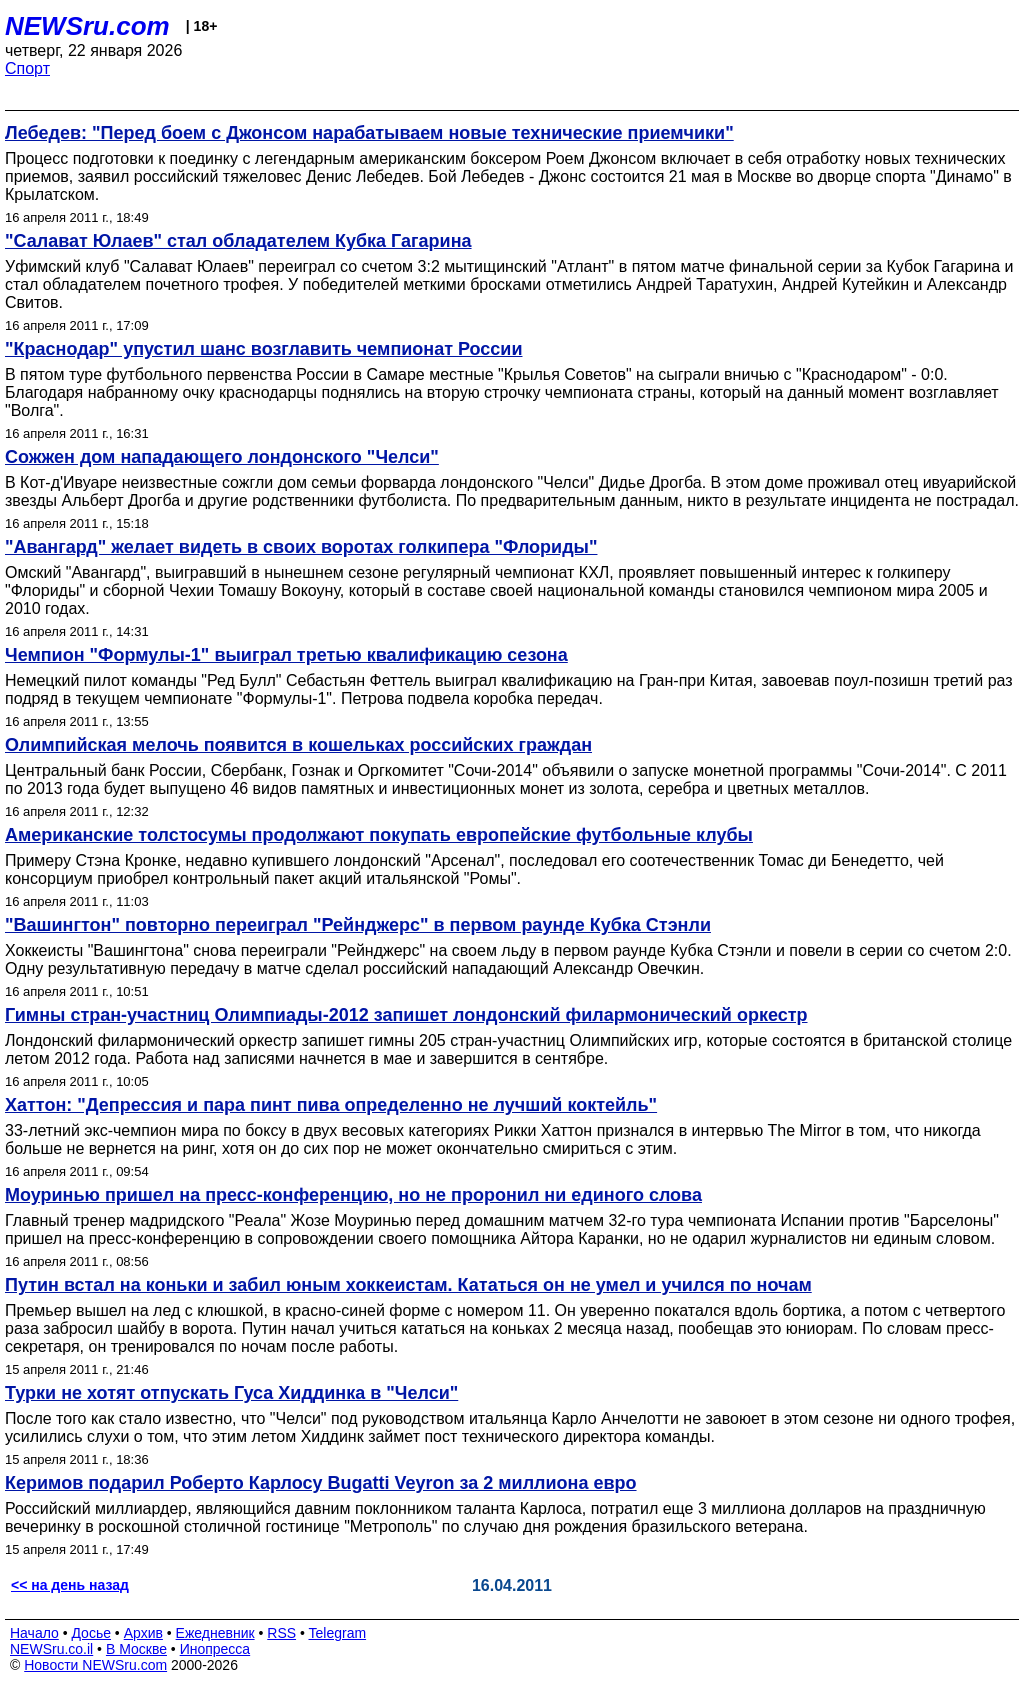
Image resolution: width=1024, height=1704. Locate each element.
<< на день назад (70, 1585)
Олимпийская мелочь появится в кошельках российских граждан (298, 745)
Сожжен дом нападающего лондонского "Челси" (222, 457)
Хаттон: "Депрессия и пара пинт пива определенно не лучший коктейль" (331, 1105)
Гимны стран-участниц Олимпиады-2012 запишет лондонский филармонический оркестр (406, 1015)
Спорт (27, 68)
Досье (91, 1633)
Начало (34, 1633)
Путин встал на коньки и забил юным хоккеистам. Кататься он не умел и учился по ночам (408, 1285)
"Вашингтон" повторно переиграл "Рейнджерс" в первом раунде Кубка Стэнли (358, 925)
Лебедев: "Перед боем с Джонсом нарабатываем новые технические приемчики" (369, 133)
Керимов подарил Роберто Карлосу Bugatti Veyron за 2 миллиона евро (321, 1483)
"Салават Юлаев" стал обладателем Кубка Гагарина (238, 241)
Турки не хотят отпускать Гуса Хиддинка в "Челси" (231, 1393)
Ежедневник (215, 1633)
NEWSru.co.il (51, 1649)
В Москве (136, 1649)
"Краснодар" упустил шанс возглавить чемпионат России (263, 349)
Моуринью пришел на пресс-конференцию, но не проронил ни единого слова (353, 1195)
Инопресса (215, 1649)
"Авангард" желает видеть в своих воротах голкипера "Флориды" (301, 547)
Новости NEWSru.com (95, 1665)
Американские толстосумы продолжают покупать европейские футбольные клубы (379, 835)
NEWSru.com (87, 26)
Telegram (338, 1633)
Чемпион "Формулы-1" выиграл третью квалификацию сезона (286, 655)
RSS (281, 1633)
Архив (143, 1633)
